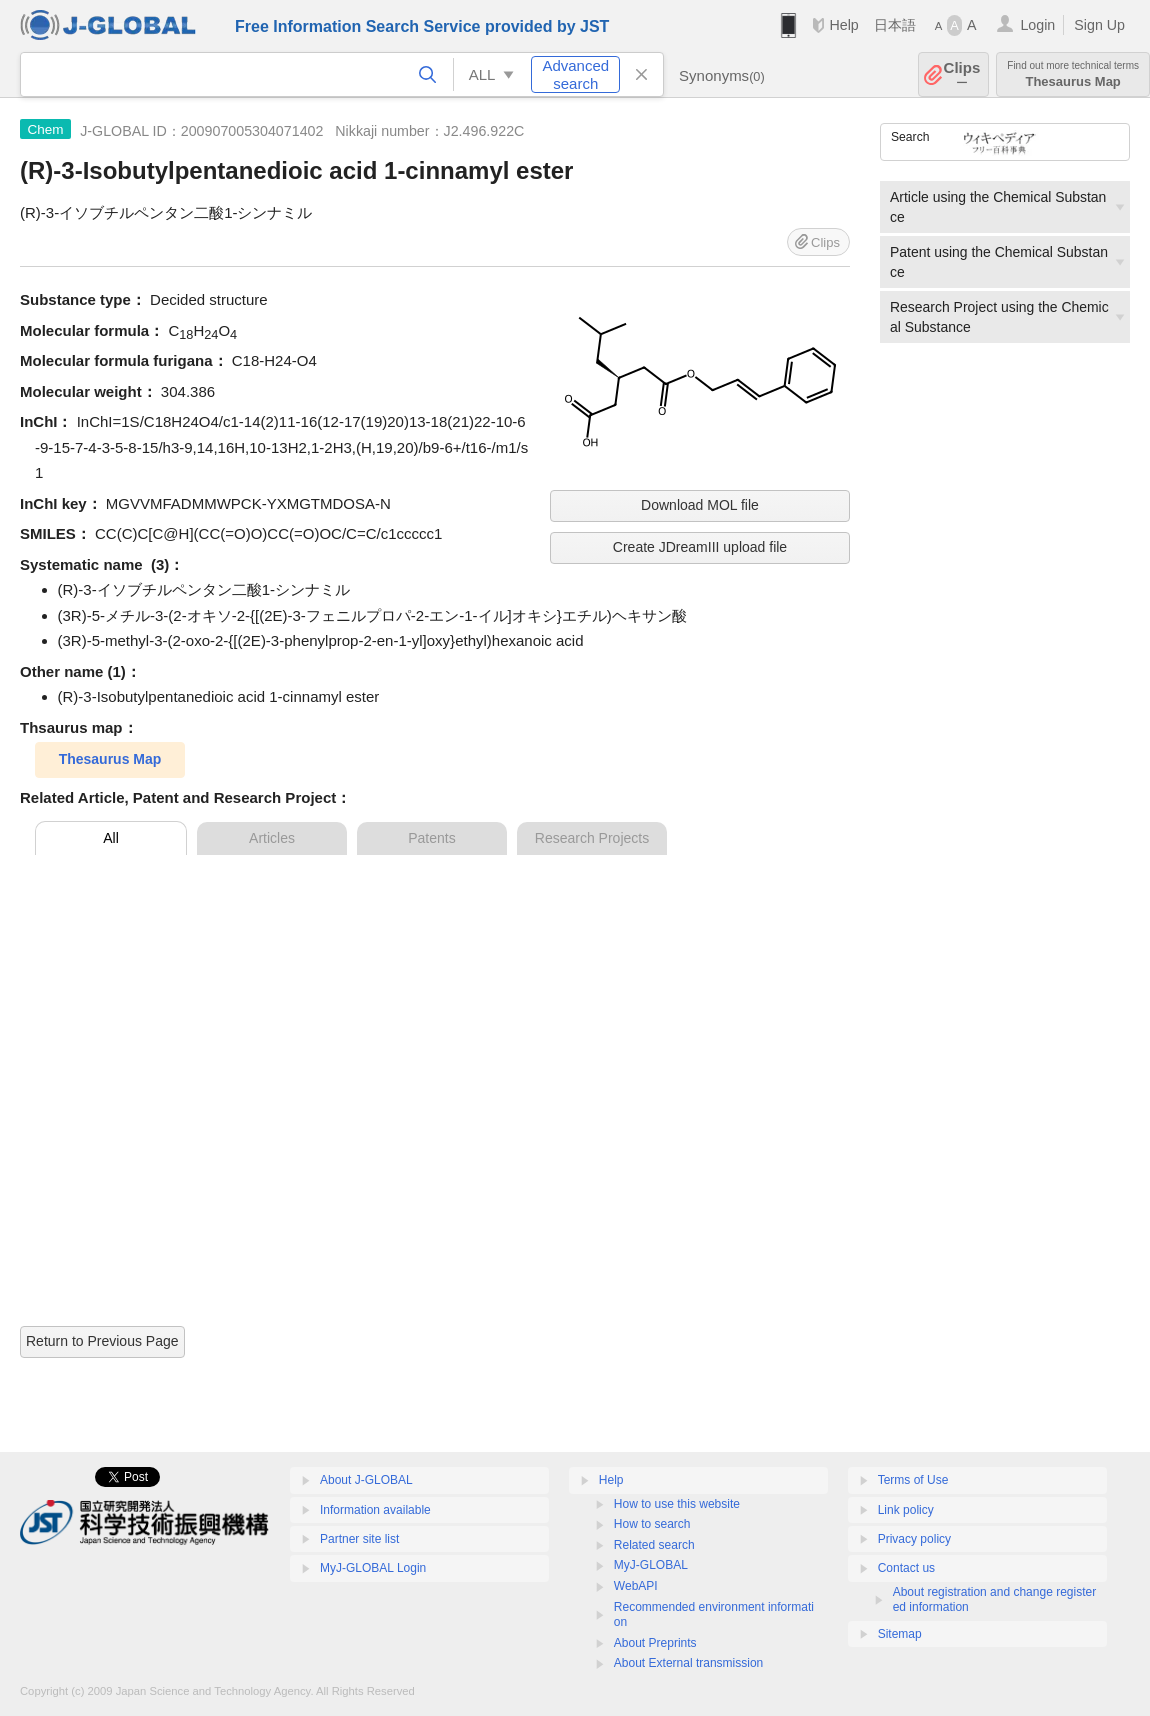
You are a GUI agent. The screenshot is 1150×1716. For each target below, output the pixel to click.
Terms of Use (913, 1480)
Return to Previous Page (102, 1341)
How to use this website (677, 1504)
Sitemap (900, 1634)
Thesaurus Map (1073, 74)
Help (843, 25)
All (111, 838)
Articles (272, 838)
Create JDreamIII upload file (700, 547)
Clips (962, 74)
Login (1037, 25)
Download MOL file (700, 505)
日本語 (895, 25)
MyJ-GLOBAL (651, 1565)
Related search (654, 1545)
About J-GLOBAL (366, 1480)
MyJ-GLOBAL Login (373, 1568)
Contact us (906, 1568)
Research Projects (592, 838)
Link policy (906, 1510)
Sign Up (1099, 25)
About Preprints (655, 1643)
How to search (652, 1524)
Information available (375, 1510)
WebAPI (636, 1586)
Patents (431, 838)
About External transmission (688, 1663)
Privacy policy (914, 1539)
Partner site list (359, 1539)
